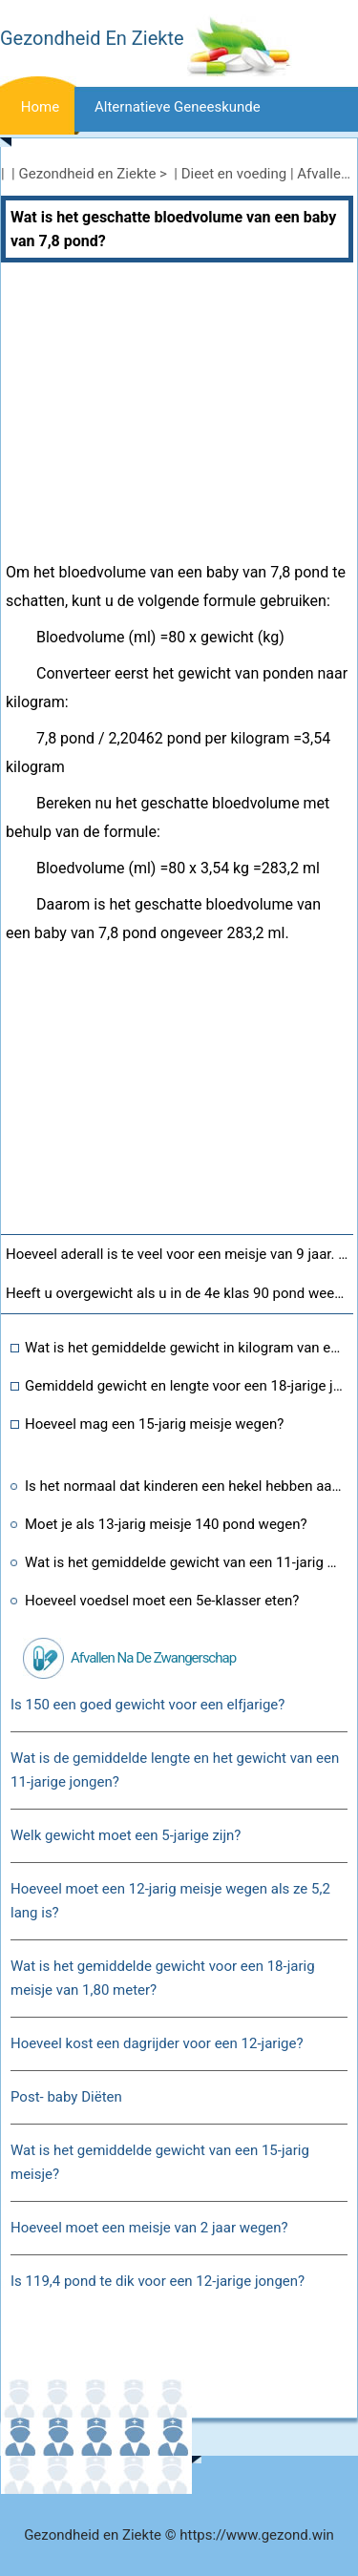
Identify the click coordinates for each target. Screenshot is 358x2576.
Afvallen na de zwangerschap (153, 1657)
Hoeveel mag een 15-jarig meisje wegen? (154, 1424)
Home (40, 106)
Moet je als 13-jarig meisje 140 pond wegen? (166, 1524)
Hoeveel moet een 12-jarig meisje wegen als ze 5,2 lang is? (170, 1900)
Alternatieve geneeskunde (178, 106)
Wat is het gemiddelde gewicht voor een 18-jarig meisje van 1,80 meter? (163, 1978)
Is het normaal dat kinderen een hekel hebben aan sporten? (184, 1486)
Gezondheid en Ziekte (88, 173)
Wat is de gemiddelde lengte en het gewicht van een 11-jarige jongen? (175, 1770)
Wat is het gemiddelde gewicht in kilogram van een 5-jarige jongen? (184, 1347)
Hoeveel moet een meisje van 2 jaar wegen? (149, 2227)
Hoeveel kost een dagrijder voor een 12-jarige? (157, 2043)
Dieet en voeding (233, 173)
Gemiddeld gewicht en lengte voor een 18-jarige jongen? (184, 1385)
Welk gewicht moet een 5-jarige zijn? (126, 1835)
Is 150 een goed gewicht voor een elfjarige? (147, 1704)
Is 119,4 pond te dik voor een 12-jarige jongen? (158, 2281)
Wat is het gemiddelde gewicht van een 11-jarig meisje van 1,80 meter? (184, 1562)
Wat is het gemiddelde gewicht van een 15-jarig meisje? (160, 2162)
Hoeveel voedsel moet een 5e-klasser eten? (162, 1600)
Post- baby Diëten (66, 2096)
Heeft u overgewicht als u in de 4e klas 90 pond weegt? (179, 1293)
